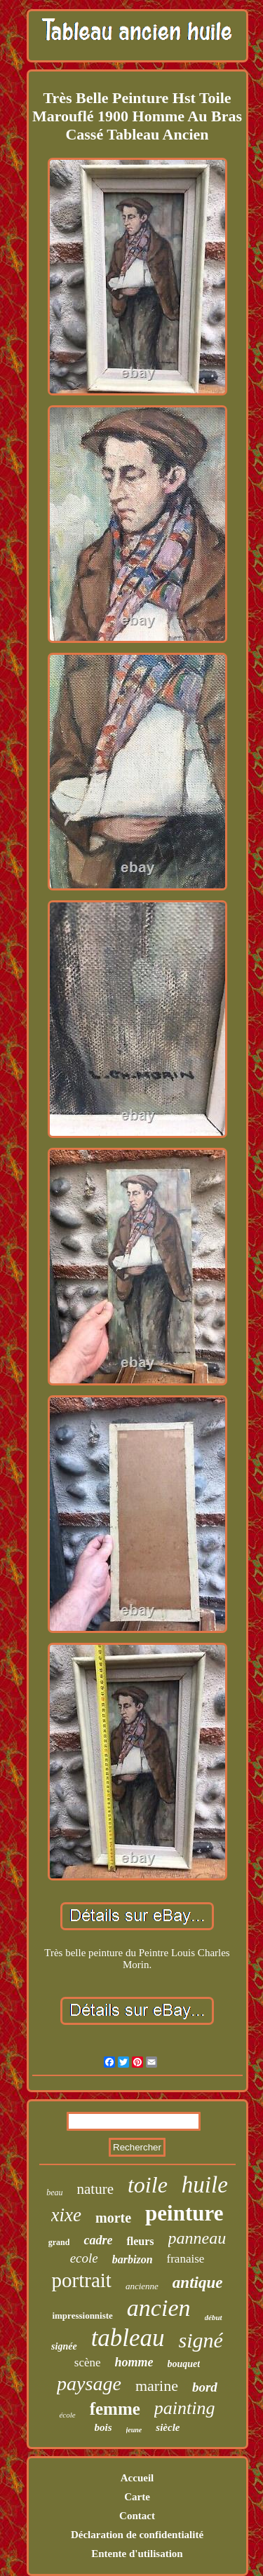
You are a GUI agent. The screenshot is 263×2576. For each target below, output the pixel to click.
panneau (197, 2238)
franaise (186, 2258)
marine (156, 2385)
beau (54, 2192)
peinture (184, 2213)
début (213, 2317)
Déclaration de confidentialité (137, 2534)
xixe (66, 2214)
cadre (97, 2240)
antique (198, 2282)
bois (103, 2427)
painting (184, 2408)
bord (204, 2387)
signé (201, 2340)
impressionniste (82, 2315)
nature (94, 2189)
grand (59, 2242)
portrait (82, 2280)
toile (148, 2184)
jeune (134, 2430)
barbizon (132, 2259)
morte (113, 2217)
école (67, 2415)
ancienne (142, 2286)
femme (115, 2408)
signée (64, 2346)
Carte (137, 2496)
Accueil (137, 2477)
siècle (168, 2427)
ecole (84, 2258)
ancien (159, 2308)
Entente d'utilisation (136, 2553)
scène (87, 2362)
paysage (89, 2383)
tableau (128, 2338)
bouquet (184, 2364)
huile (205, 2184)
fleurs (140, 2241)
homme (134, 2362)
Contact (137, 2515)
